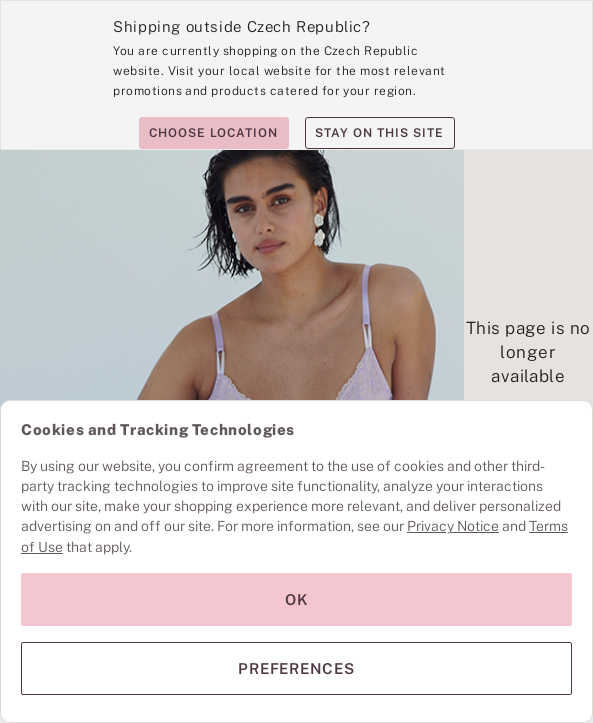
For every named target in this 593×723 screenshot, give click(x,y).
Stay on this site (379, 133)
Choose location (213, 133)
